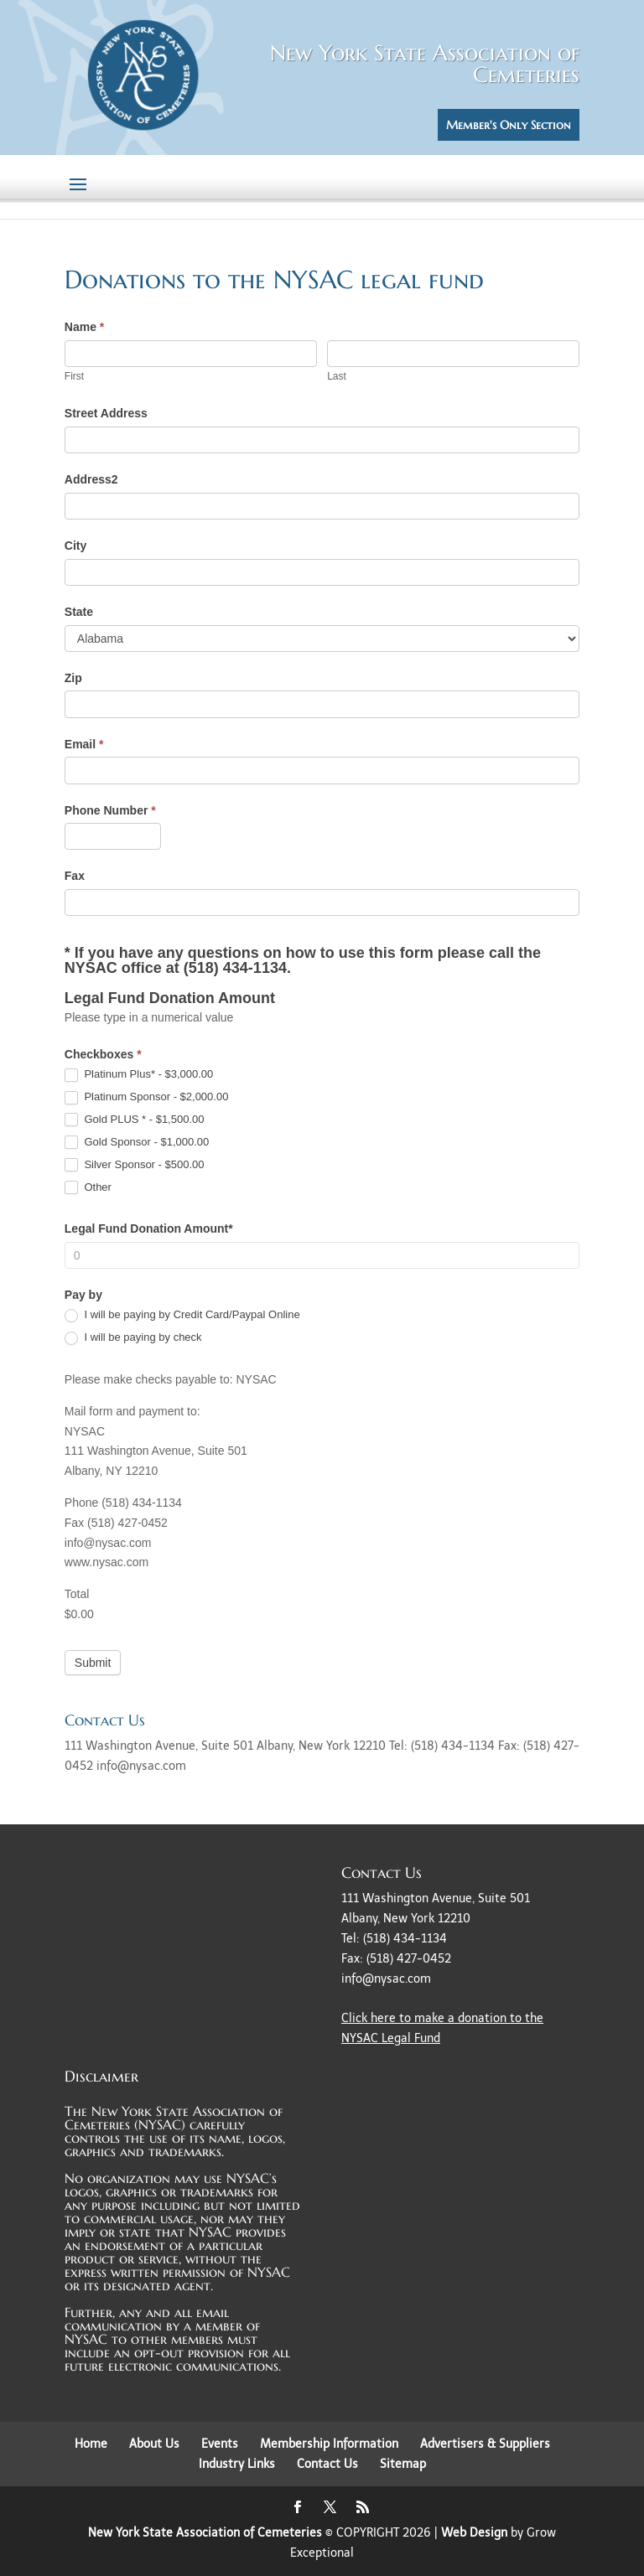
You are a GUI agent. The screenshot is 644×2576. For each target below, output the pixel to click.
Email (84, 744)
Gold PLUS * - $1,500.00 (135, 1120)
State (79, 611)
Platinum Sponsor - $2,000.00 (147, 1097)
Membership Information (329, 2444)
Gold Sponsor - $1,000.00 (137, 1142)
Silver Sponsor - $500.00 (135, 1165)
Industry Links (237, 2464)
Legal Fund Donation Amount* (149, 1228)
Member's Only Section (508, 124)
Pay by (83, 1294)
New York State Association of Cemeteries (205, 2533)
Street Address (106, 413)
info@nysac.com (386, 1979)
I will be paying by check (133, 1338)
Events (219, 2444)
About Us (154, 2444)
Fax (75, 875)
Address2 (91, 479)
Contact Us (327, 2464)
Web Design (474, 2533)
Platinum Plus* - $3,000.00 (139, 1075)
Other (88, 1188)
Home (91, 2444)
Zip (73, 678)
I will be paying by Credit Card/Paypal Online (182, 1315)
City (75, 545)
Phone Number (110, 810)
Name (84, 327)
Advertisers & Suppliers (485, 2444)
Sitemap (403, 2464)
